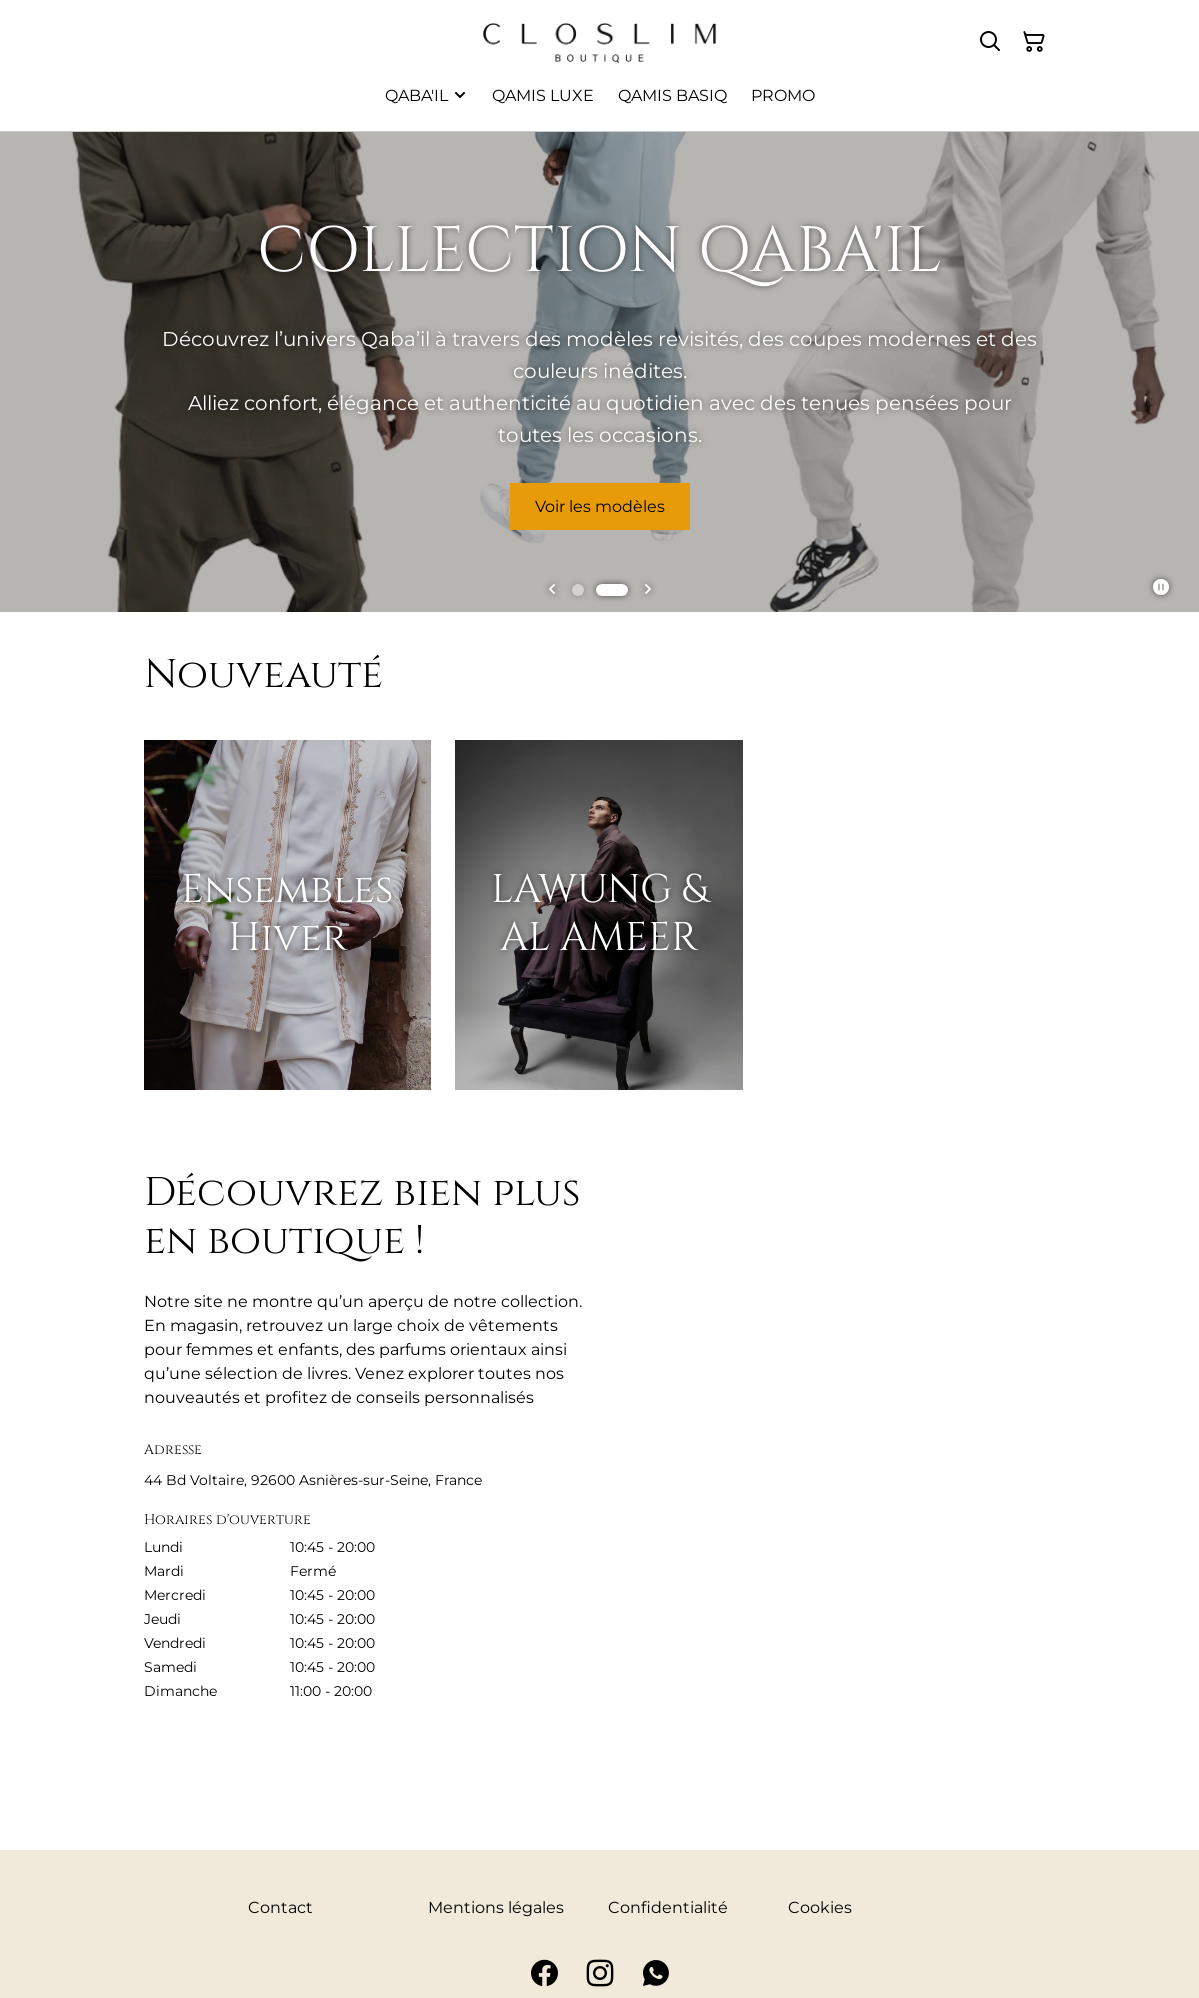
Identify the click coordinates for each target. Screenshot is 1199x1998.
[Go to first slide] (648, 590)
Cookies (820, 1907)
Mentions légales (496, 1907)
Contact (280, 1907)
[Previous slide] (552, 590)
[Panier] (1034, 42)
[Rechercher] (990, 42)
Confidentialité (668, 1907)
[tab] (578, 590)
